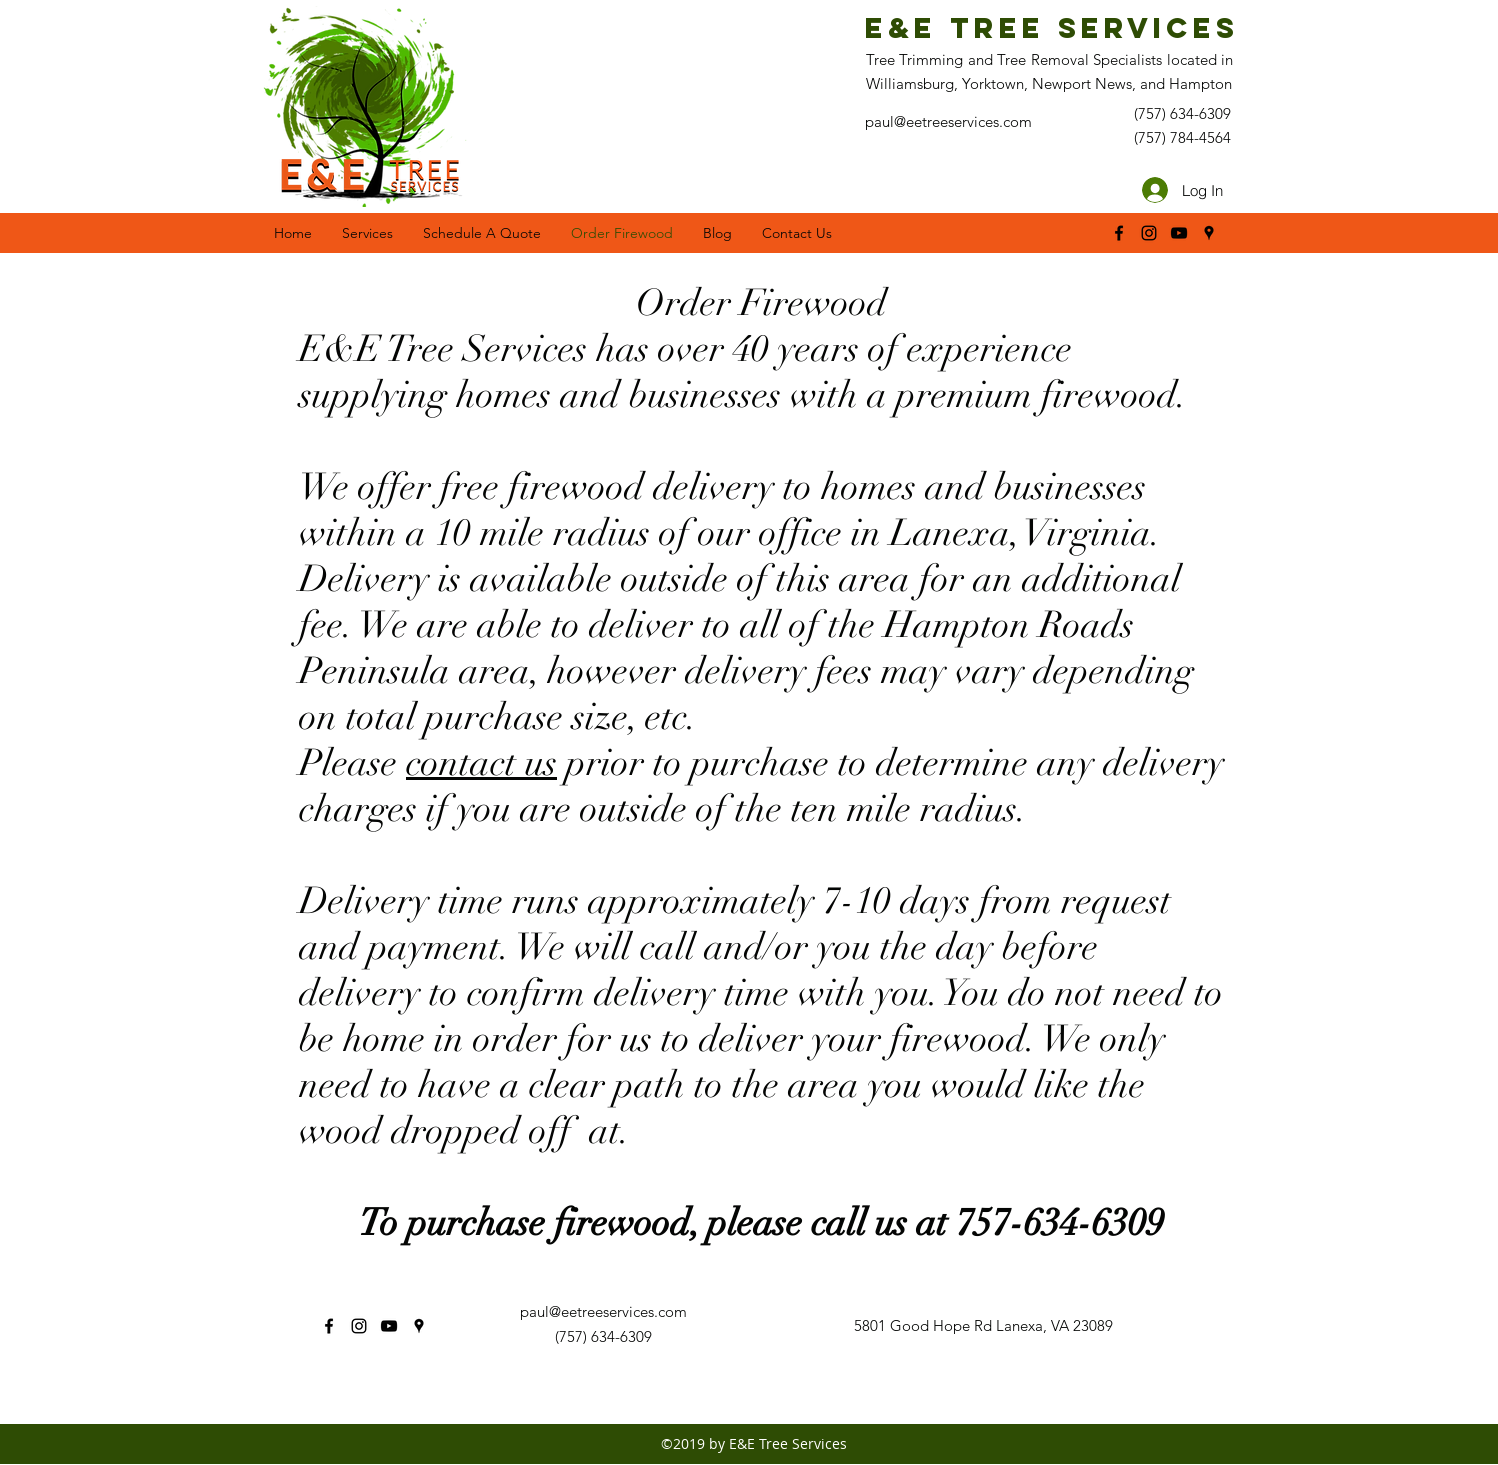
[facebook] (1119, 233)
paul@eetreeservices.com (603, 1311)
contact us (481, 763)
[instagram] (1149, 233)
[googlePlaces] (1209, 233)
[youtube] (1179, 233)
